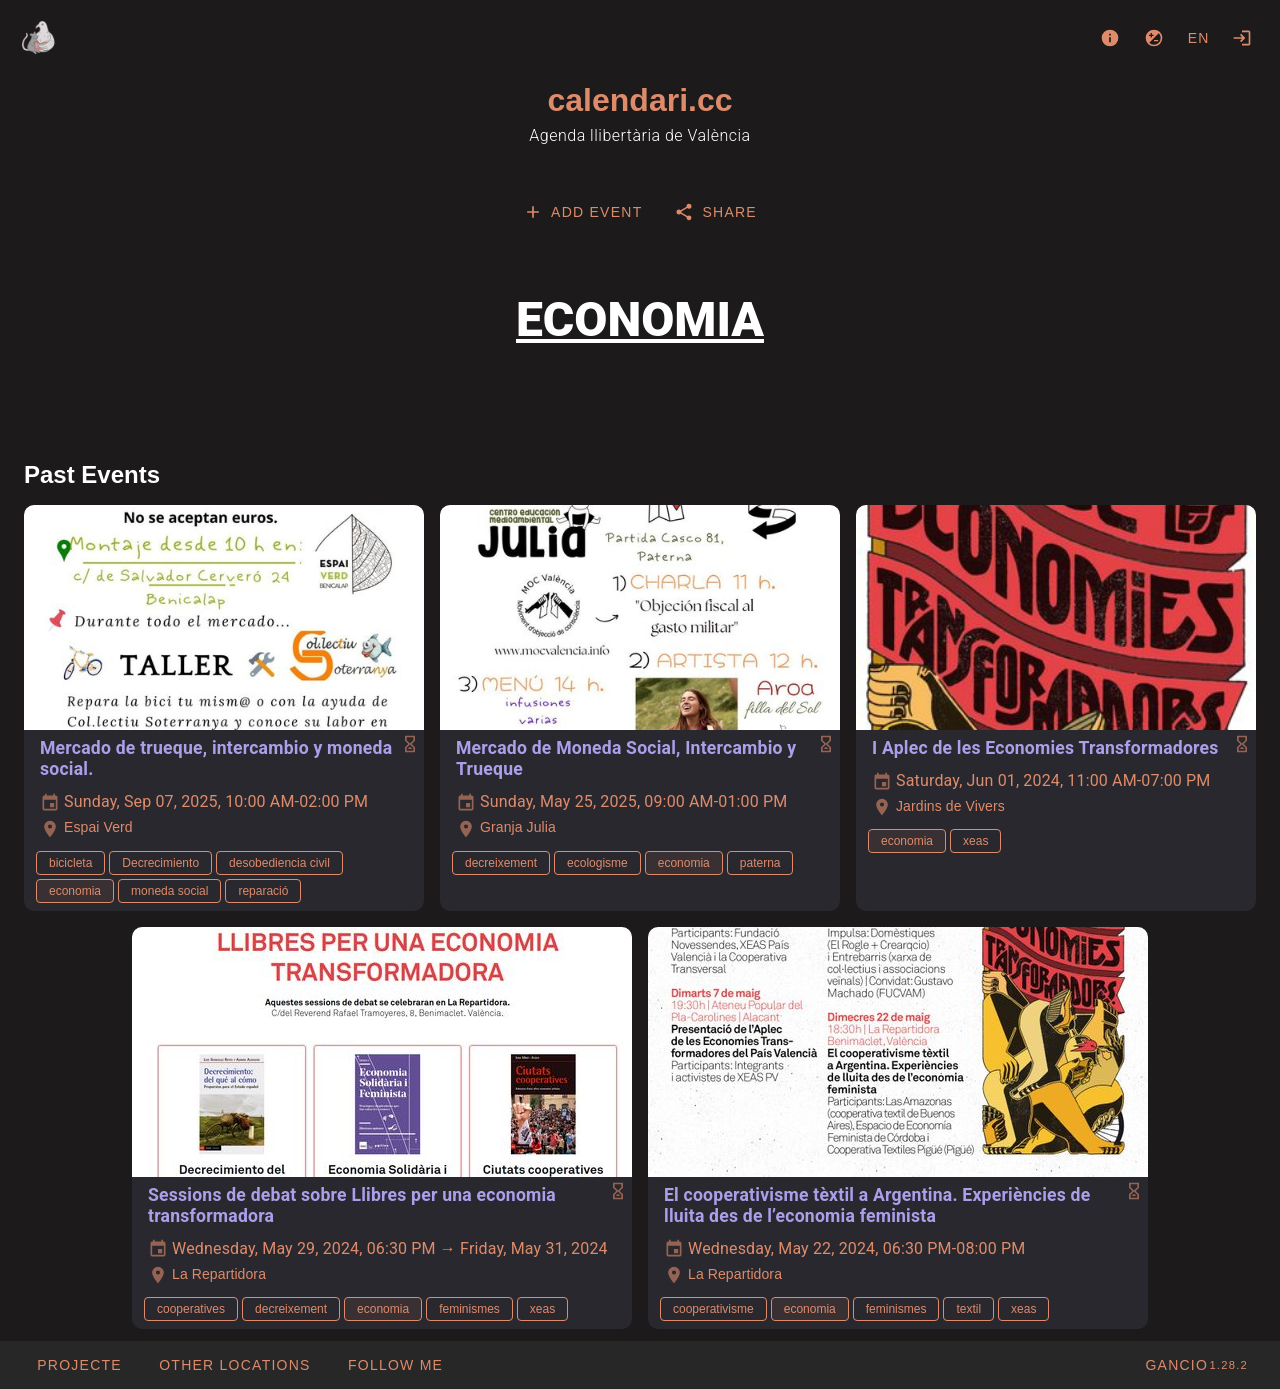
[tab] (582, 212)
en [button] (1199, 38)
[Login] (1242, 38)
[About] (1110, 38)
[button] (234, 1365)
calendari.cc (640, 100)
